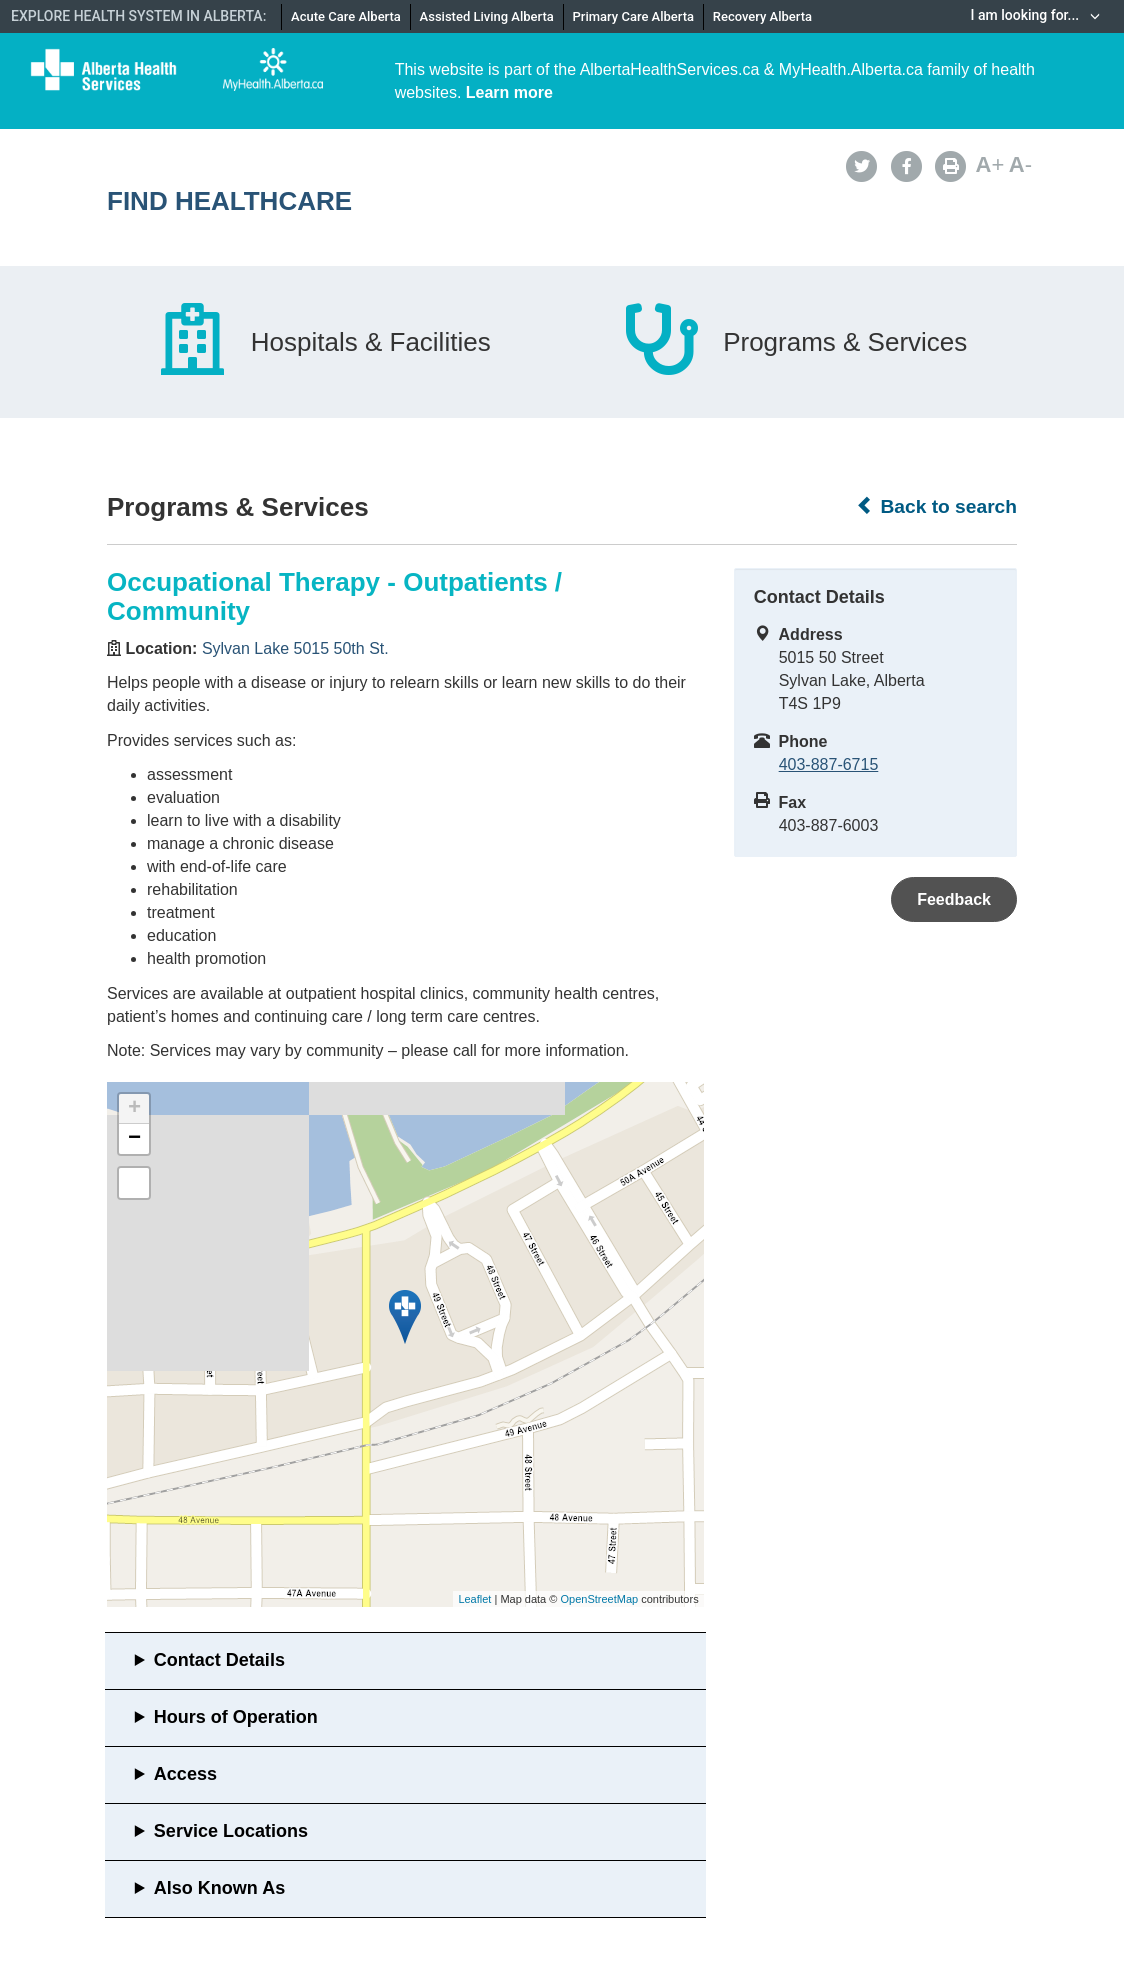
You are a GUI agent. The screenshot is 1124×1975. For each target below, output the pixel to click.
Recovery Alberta (762, 16)
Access (185, 1774)
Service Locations (231, 1831)
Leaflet (474, 1599)
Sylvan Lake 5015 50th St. (295, 648)
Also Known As (219, 1888)
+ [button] (134, 1109)
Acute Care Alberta (346, 16)
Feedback (954, 899)
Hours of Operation (236, 1717)
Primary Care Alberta (633, 16)
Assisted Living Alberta (487, 16)
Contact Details (219, 1660)
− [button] (134, 1139)
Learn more (509, 92)
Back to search (936, 506)
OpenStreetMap (599, 1599)
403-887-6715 (829, 764)
